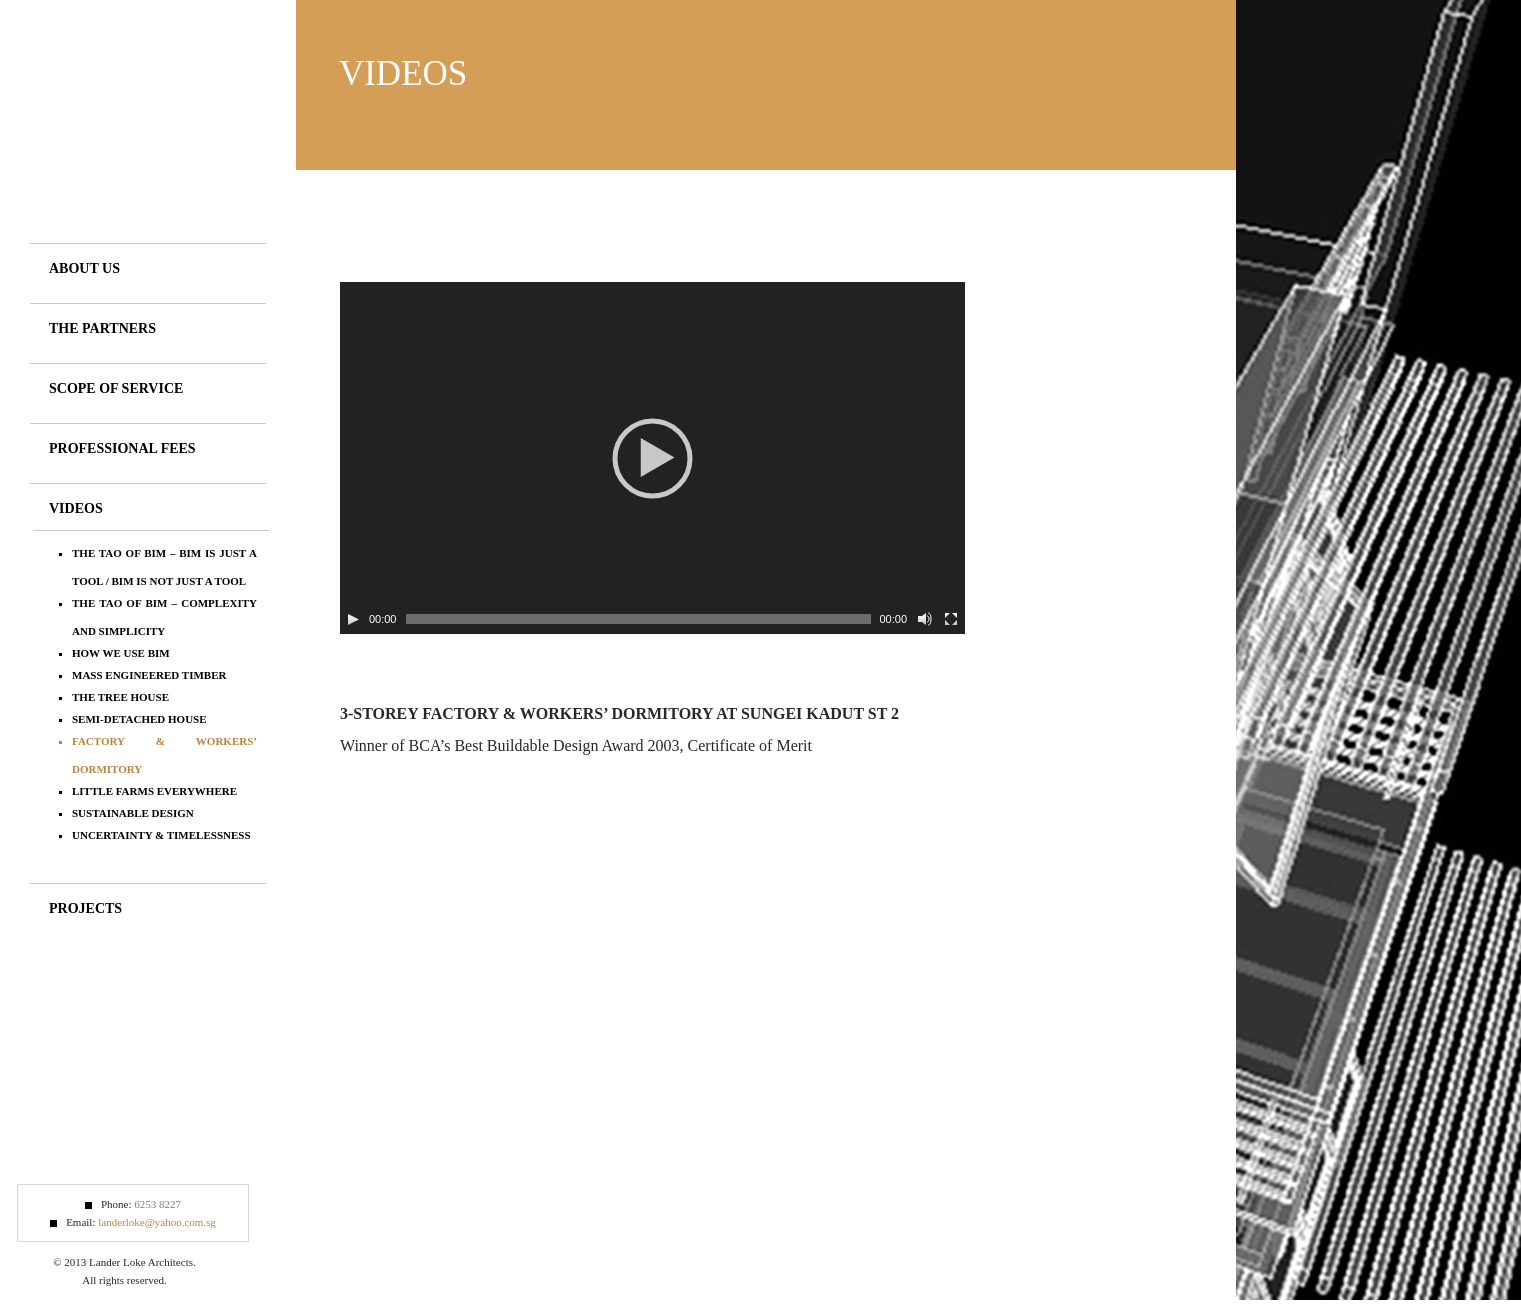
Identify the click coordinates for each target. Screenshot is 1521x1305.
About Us (84, 268)
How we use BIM (121, 653)
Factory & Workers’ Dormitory (164, 755)
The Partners (102, 328)
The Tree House (120, 697)
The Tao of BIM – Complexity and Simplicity (164, 617)
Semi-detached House (139, 719)
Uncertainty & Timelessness (161, 835)
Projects (85, 908)
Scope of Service (116, 388)
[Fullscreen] (951, 619)
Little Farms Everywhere (154, 791)
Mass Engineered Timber (149, 675)
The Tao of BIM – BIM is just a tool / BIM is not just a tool (164, 567)
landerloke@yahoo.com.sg (157, 1222)
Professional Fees (122, 448)
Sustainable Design (133, 813)
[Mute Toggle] (925, 619)
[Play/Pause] (353, 619)
